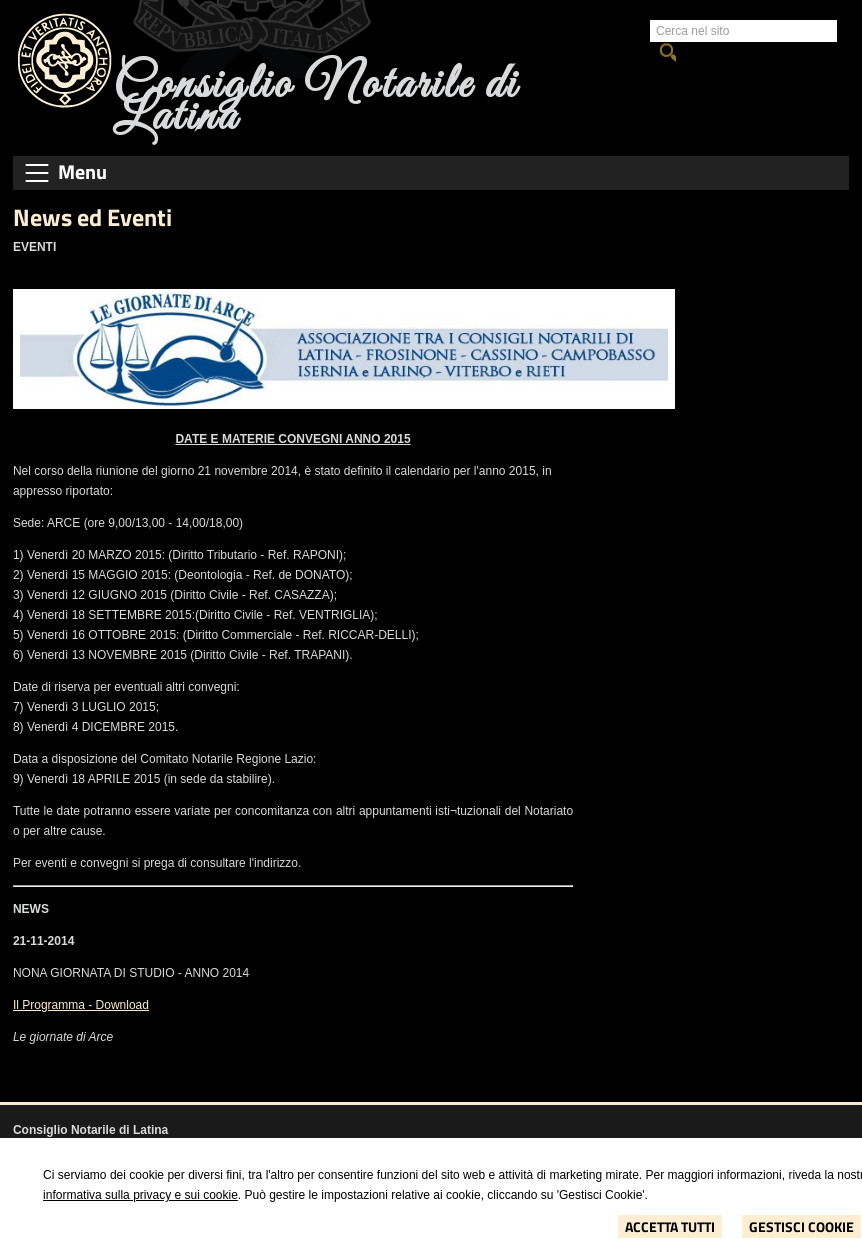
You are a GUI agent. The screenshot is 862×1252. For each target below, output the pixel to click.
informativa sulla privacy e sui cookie (140, 1195)
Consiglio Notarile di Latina (315, 101)
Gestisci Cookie (801, 1226)
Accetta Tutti (670, 1226)
